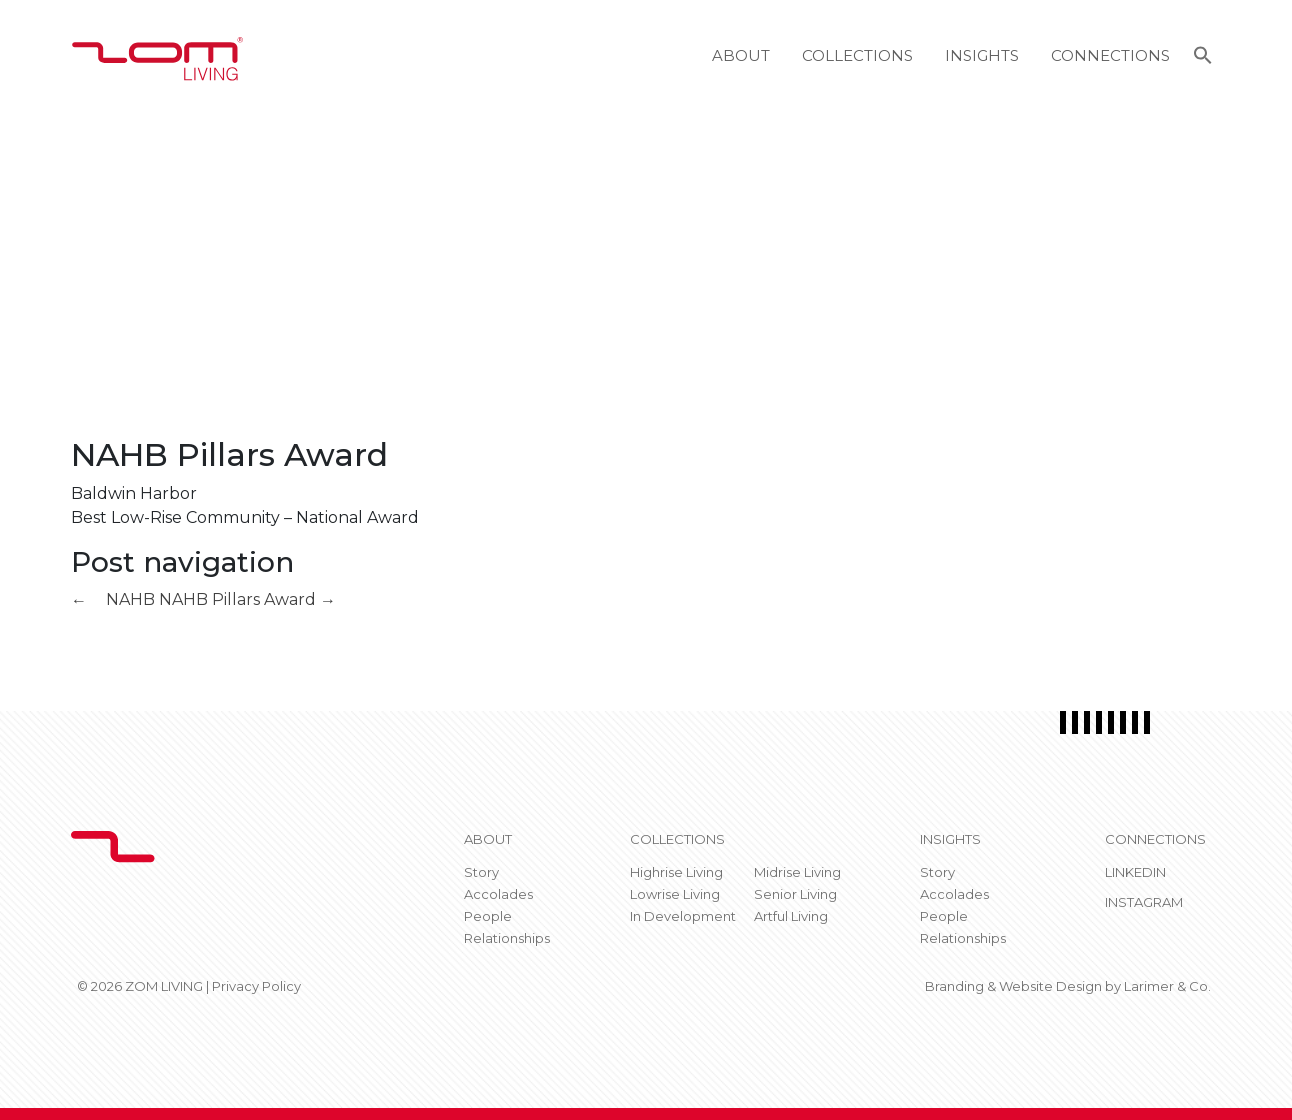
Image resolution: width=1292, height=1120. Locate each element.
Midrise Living (797, 872)
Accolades (498, 894)
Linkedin (1135, 872)
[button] (1203, 58)
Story (481, 872)
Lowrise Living (675, 894)
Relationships (507, 938)
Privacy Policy (256, 986)
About (741, 55)
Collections (857, 55)
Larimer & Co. (1167, 986)
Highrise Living (676, 872)
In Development (683, 916)
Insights (982, 55)
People (488, 916)
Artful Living (791, 916)
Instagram (1144, 902)
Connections (1110, 55)
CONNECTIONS (1155, 839)
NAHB (113, 599)
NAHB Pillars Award (247, 599)
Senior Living (795, 894)
